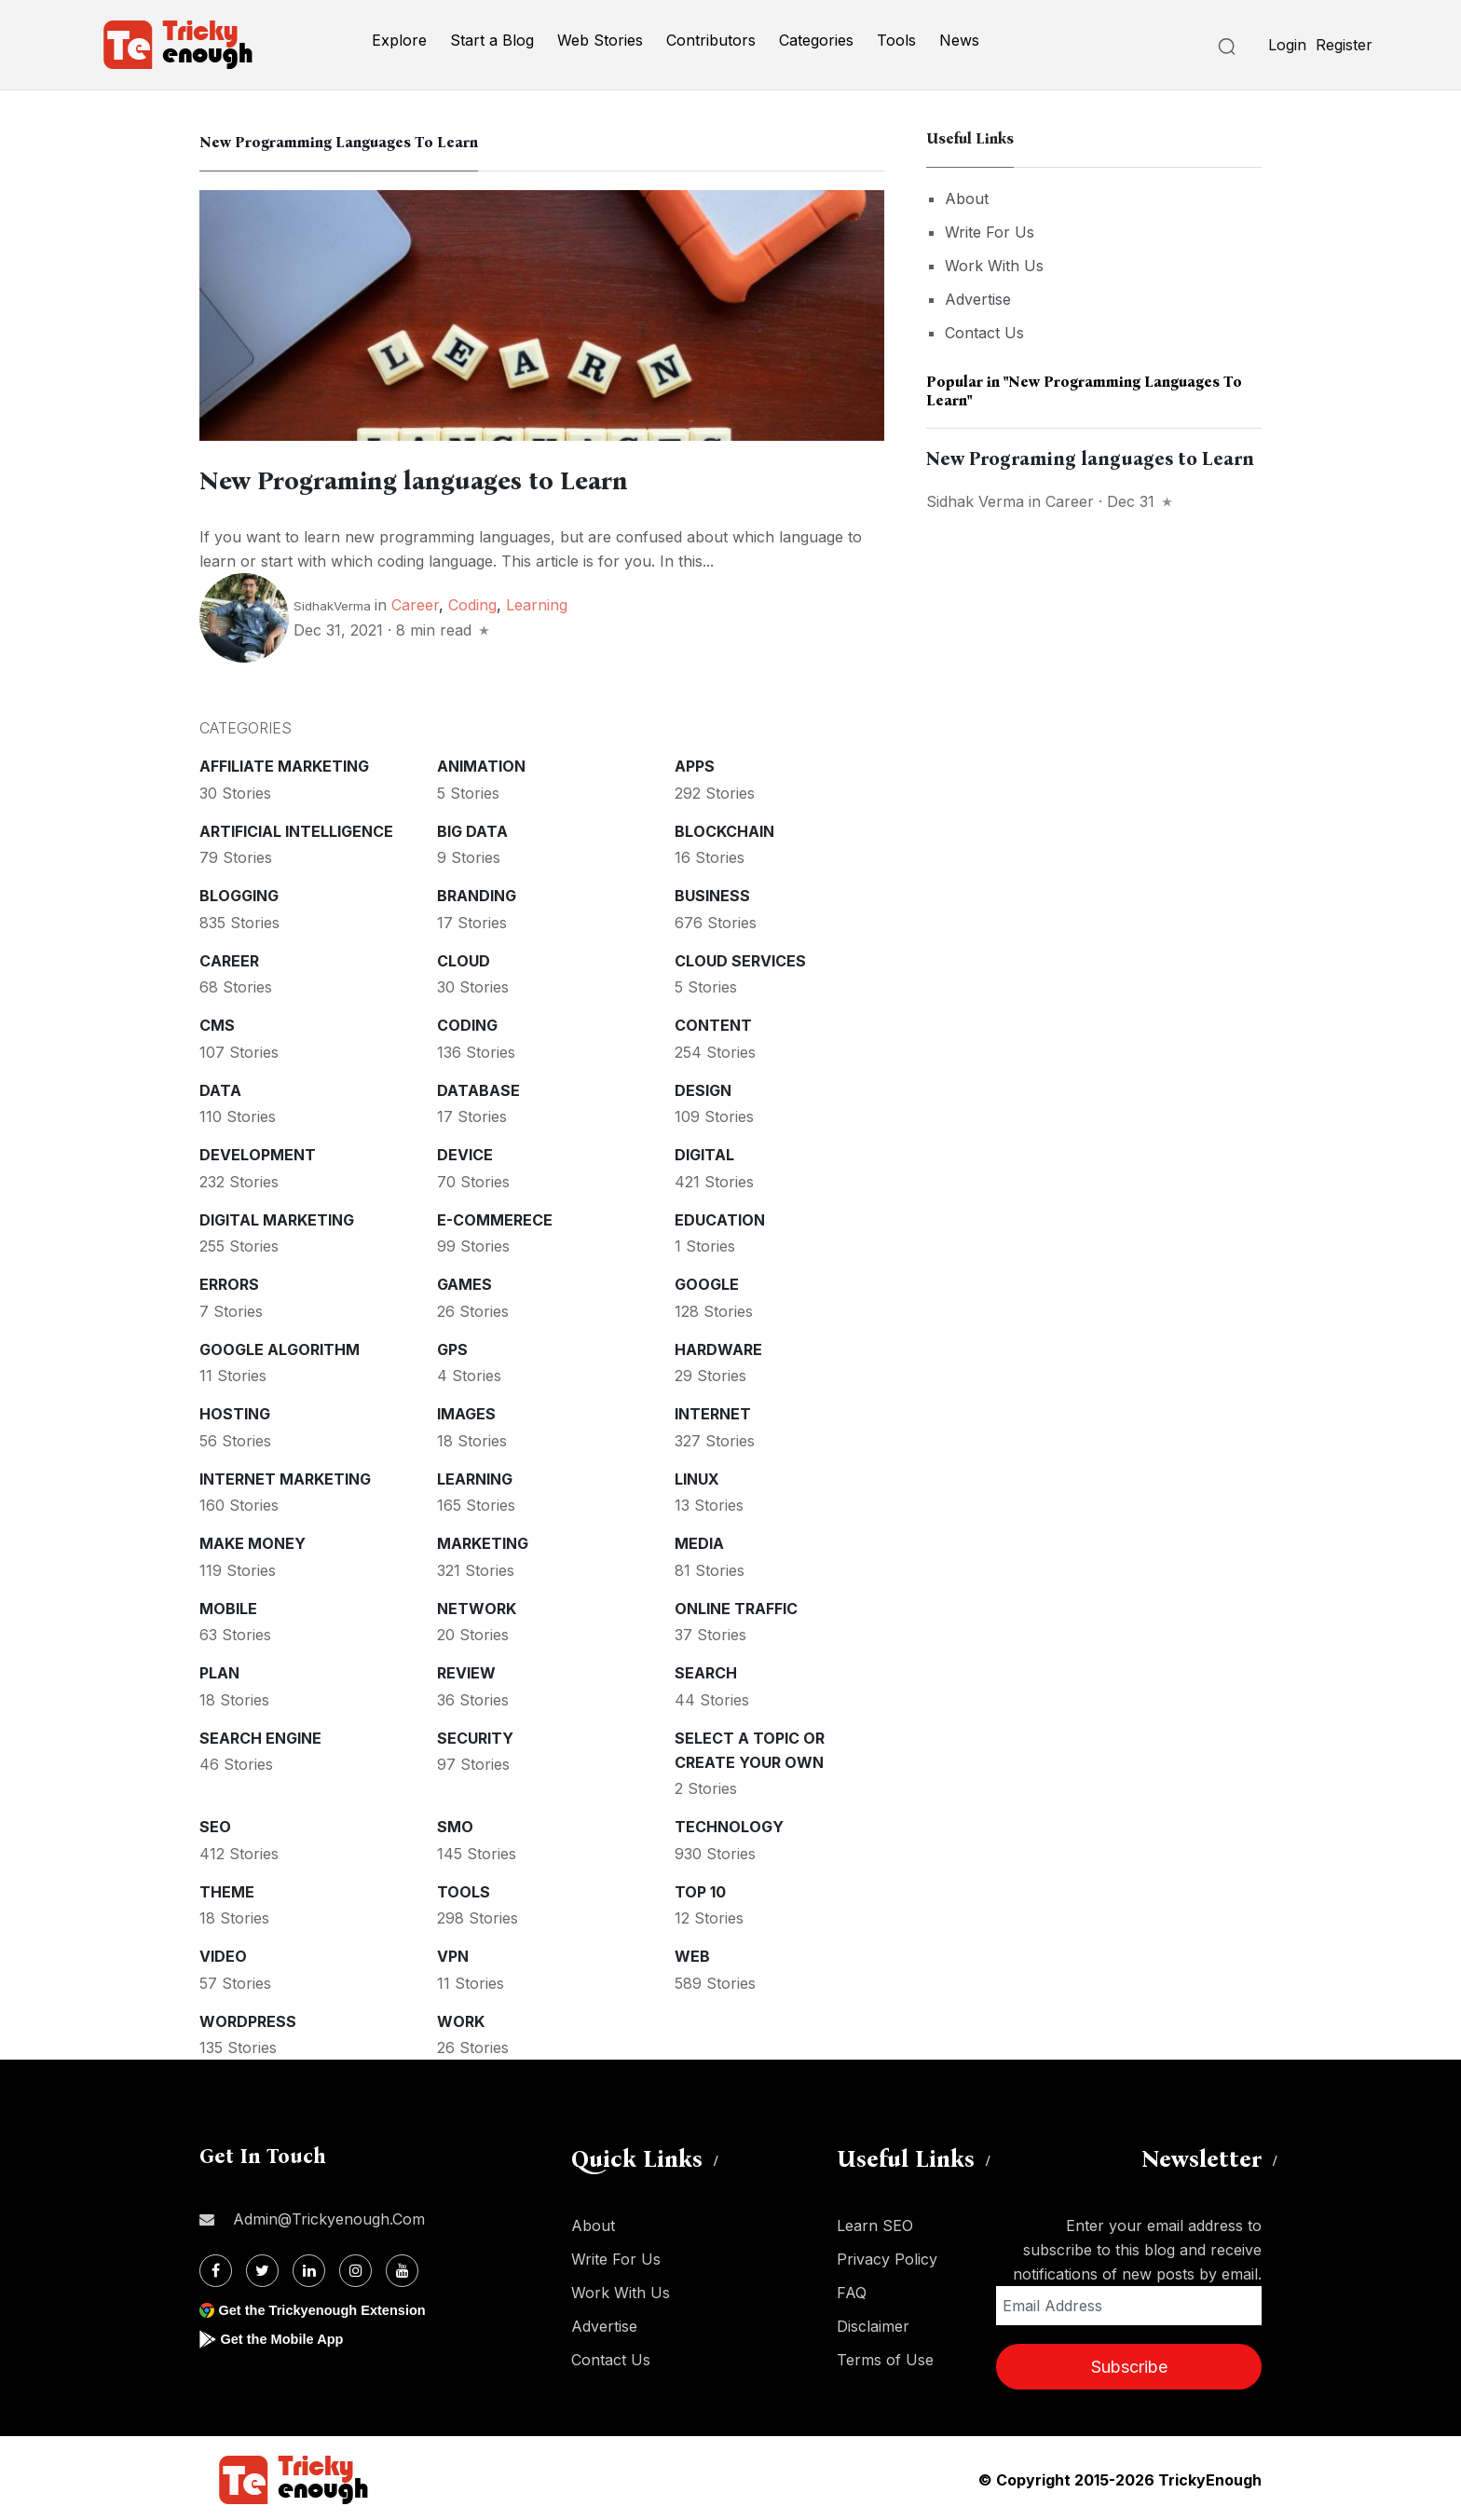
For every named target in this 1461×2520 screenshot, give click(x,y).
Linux (697, 1476)
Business (712, 892)
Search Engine (260, 1735)
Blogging (239, 892)
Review (466, 1670)
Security (475, 1735)
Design (703, 1087)
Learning (536, 602)
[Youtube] (402, 2268)
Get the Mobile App (287, 2336)
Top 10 (700, 1889)
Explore (399, 40)
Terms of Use (885, 2357)
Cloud (463, 958)
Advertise (978, 299)
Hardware (718, 1346)
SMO (455, 1824)
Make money (252, 1540)
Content (713, 1022)
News (959, 40)
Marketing (482, 1540)
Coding (472, 602)
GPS (452, 1346)
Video (223, 1953)
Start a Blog (492, 40)
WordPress (247, 2018)
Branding (476, 892)
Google (707, 1281)
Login (1287, 44)
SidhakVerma (332, 603)
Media (699, 1540)
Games (464, 1281)
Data (220, 1087)
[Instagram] (355, 2268)
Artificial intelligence (296, 828)
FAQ (852, 2289)
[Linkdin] (309, 2268)
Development (257, 1152)
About (967, 198)
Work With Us (994, 265)
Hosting (234, 1411)
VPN (453, 1953)
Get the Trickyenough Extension (332, 2307)
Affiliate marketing (284, 763)
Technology (729, 1824)
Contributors (711, 40)
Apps (695, 763)
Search (706, 1670)
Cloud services (740, 958)
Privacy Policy (887, 2256)
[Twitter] (262, 2268)
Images (466, 1411)
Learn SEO (875, 2222)
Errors (229, 1281)
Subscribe (1129, 2364)
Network (476, 1605)
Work (461, 2018)
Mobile (228, 1605)
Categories (816, 40)
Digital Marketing (276, 1217)
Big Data (472, 828)
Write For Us (989, 232)
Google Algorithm (279, 1346)
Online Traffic (736, 1605)
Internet (713, 1411)
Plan (219, 1670)
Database (478, 1087)
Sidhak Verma (975, 501)
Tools (896, 40)
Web (692, 1953)
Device (465, 1152)
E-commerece (495, 1217)
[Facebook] (215, 2268)
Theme (226, 1889)
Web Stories (600, 40)
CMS (217, 1022)
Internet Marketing (285, 1476)
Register (1344, 44)
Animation (481, 763)
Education (720, 1217)
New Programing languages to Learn (485, 478)
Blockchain (724, 828)
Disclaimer (873, 2323)
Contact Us (984, 332)
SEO (215, 1824)
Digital (704, 1152)
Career (415, 602)
